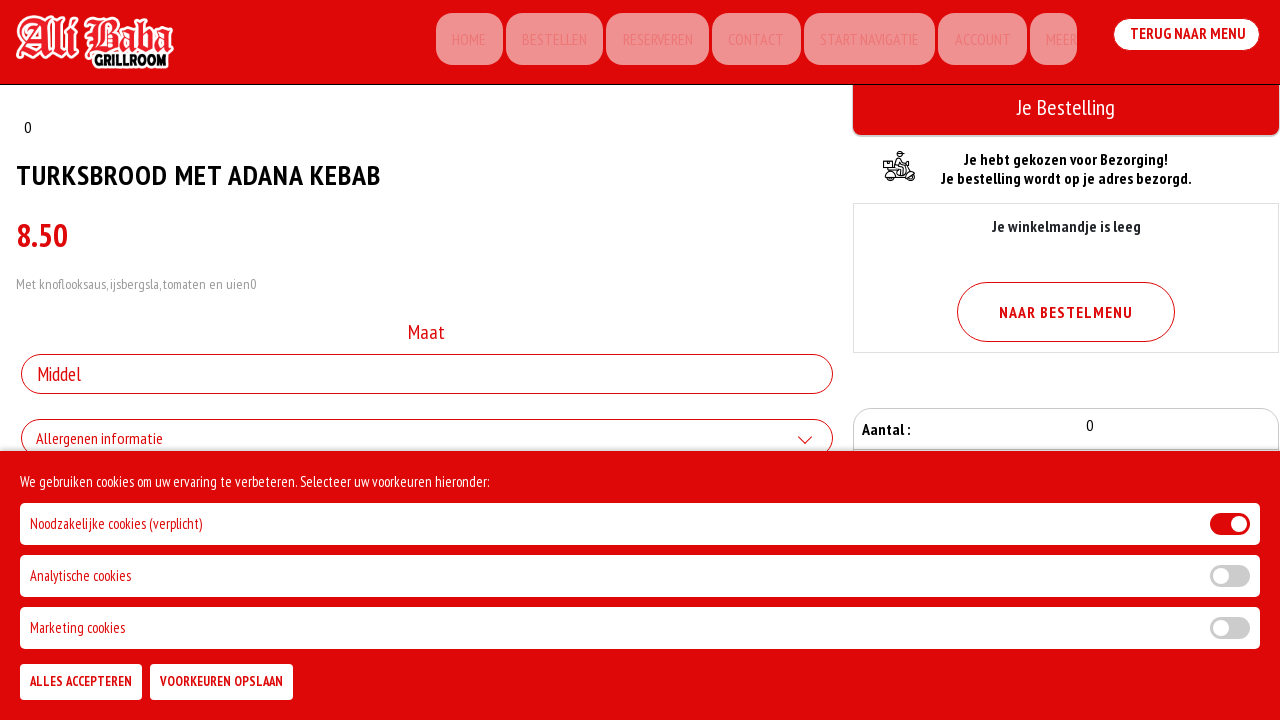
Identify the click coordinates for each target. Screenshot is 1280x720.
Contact (741, 45)
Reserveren (639, 45)
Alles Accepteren (81, 681)
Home (444, 45)
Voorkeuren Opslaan (221, 681)
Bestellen (532, 45)
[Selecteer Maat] (427, 380)
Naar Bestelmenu (1066, 312)
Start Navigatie (857, 45)
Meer (1056, 45)
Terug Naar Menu (1188, 43)
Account (974, 45)
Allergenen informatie (99, 444)
